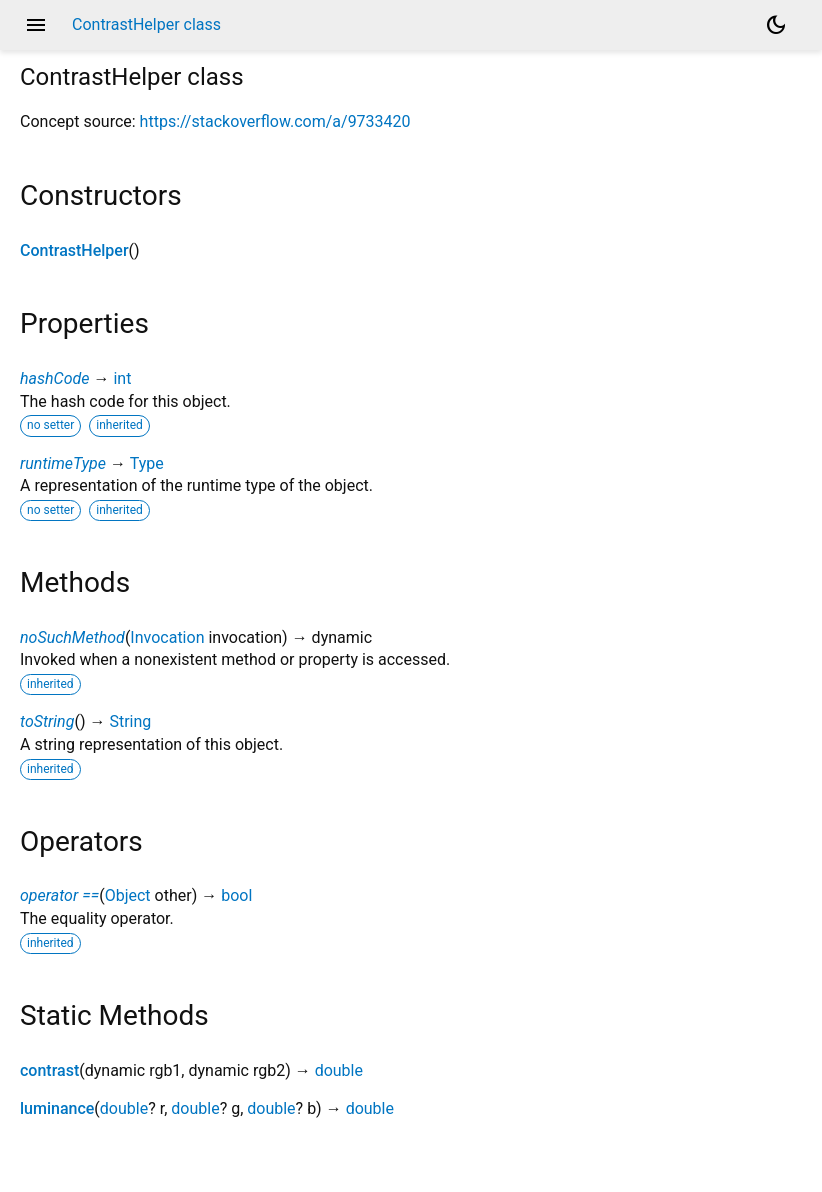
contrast (49, 1070)
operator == (59, 895)
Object (128, 895)
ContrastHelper (74, 250)
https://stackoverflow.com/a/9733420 (275, 121)
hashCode (54, 378)
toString (47, 721)
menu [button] (36, 25)
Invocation (167, 637)
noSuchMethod (72, 637)
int (122, 378)
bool (236, 895)
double (339, 1070)
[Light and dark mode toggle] (776, 25)
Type (147, 463)
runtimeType (63, 463)
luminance (57, 1108)
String (130, 721)
